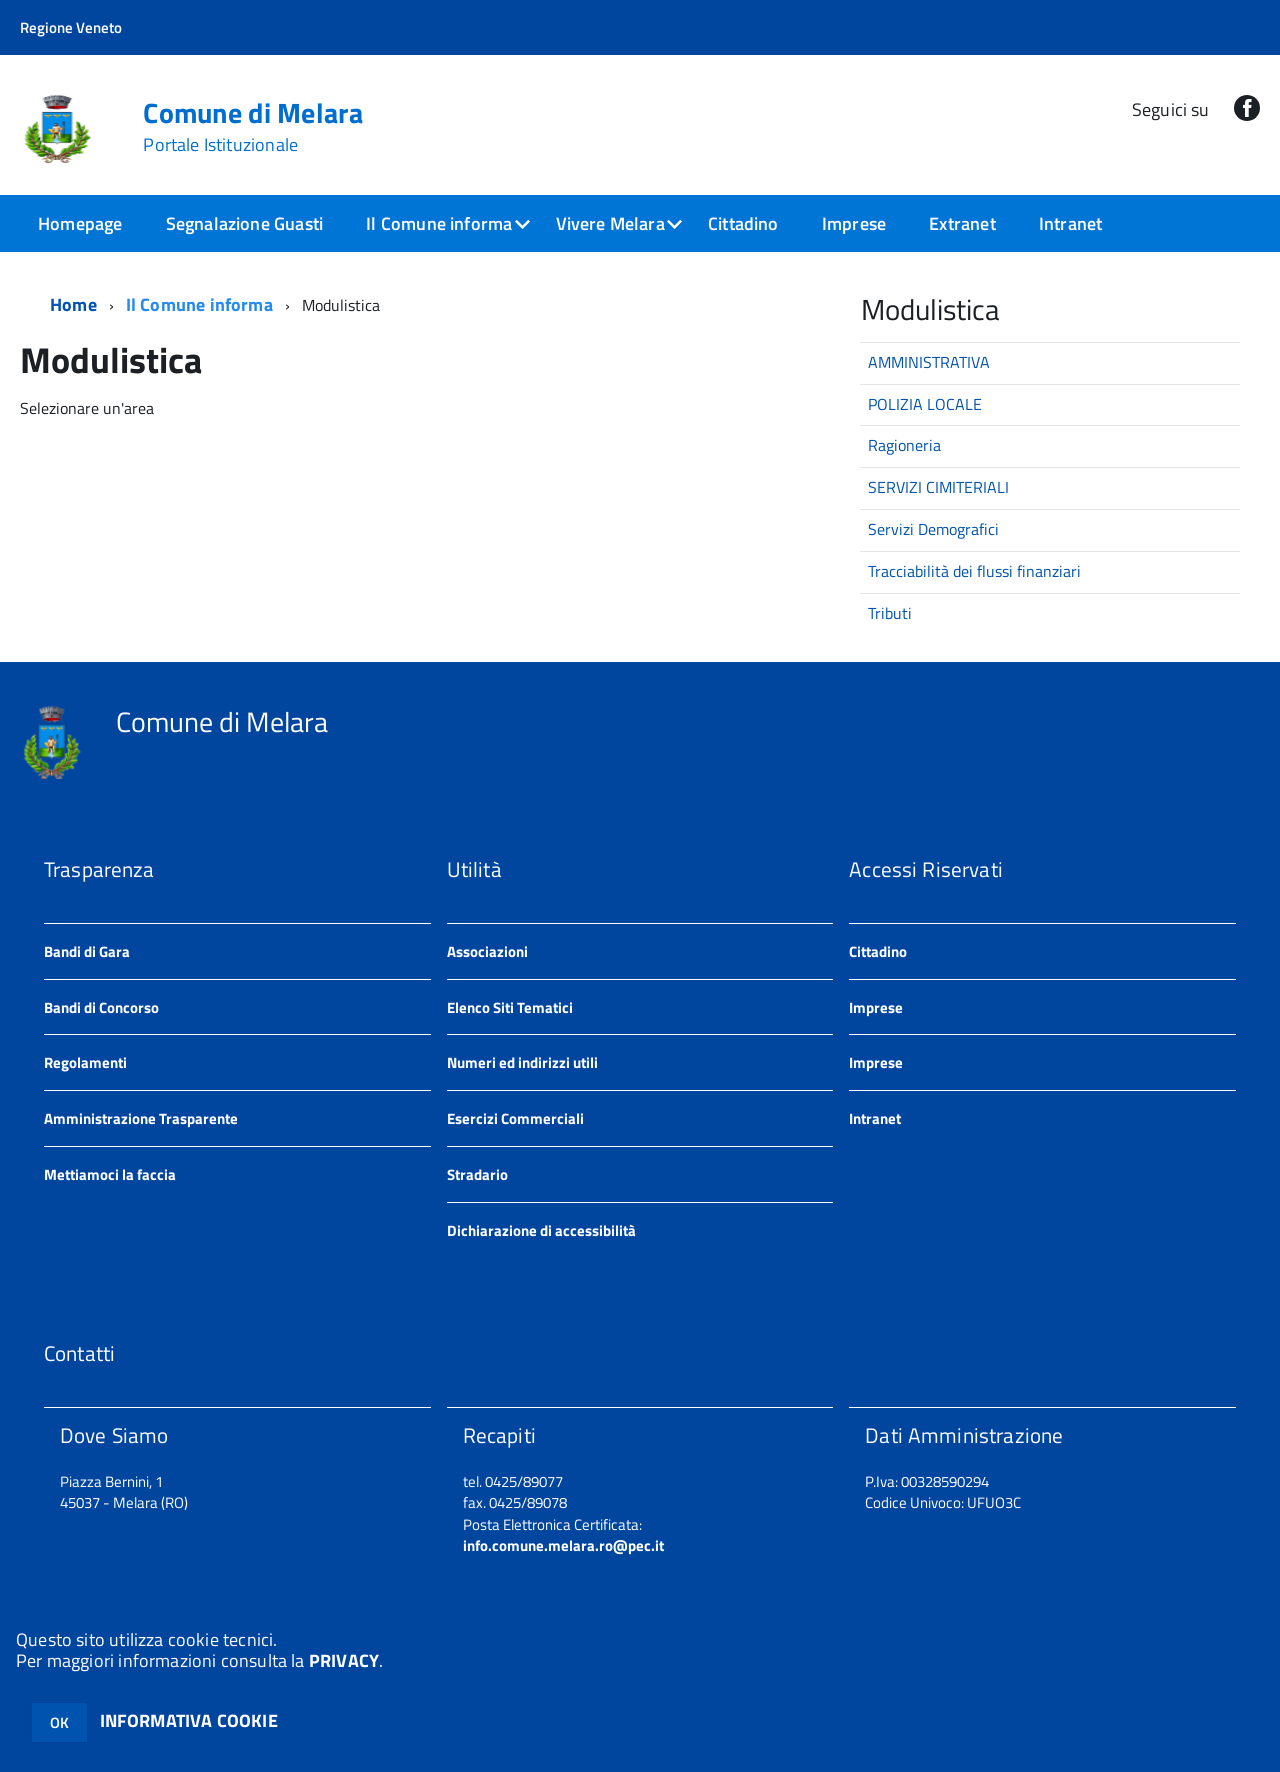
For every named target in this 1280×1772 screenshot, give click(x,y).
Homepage (80, 223)
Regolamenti (85, 1062)
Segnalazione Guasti (244, 223)
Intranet (1070, 223)
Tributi (890, 613)
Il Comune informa (439, 223)
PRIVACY (344, 1660)
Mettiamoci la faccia (110, 1174)
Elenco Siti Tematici (510, 1007)
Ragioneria (904, 445)
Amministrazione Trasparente (141, 1118)
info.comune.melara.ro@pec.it (563, 1545)
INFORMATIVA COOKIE (189, 1720)
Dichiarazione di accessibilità (541, 1230)
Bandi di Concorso (101, 1007)
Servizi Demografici (933, 529)
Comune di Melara (252, 127)
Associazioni (487, 951)
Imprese (854, 223)
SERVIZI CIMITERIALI (938, 487)
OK (59, 1722)
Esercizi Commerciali (515, 1118)
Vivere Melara (610, 223)
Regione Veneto (71, 27)
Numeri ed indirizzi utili (522, 1062)
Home (73, 304)
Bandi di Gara (87, 951)
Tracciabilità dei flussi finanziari (974, 571)
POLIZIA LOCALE (925, 404)
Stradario (477, 1174)
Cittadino (743, 223)
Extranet (962, 223)
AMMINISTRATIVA (929, 362)
